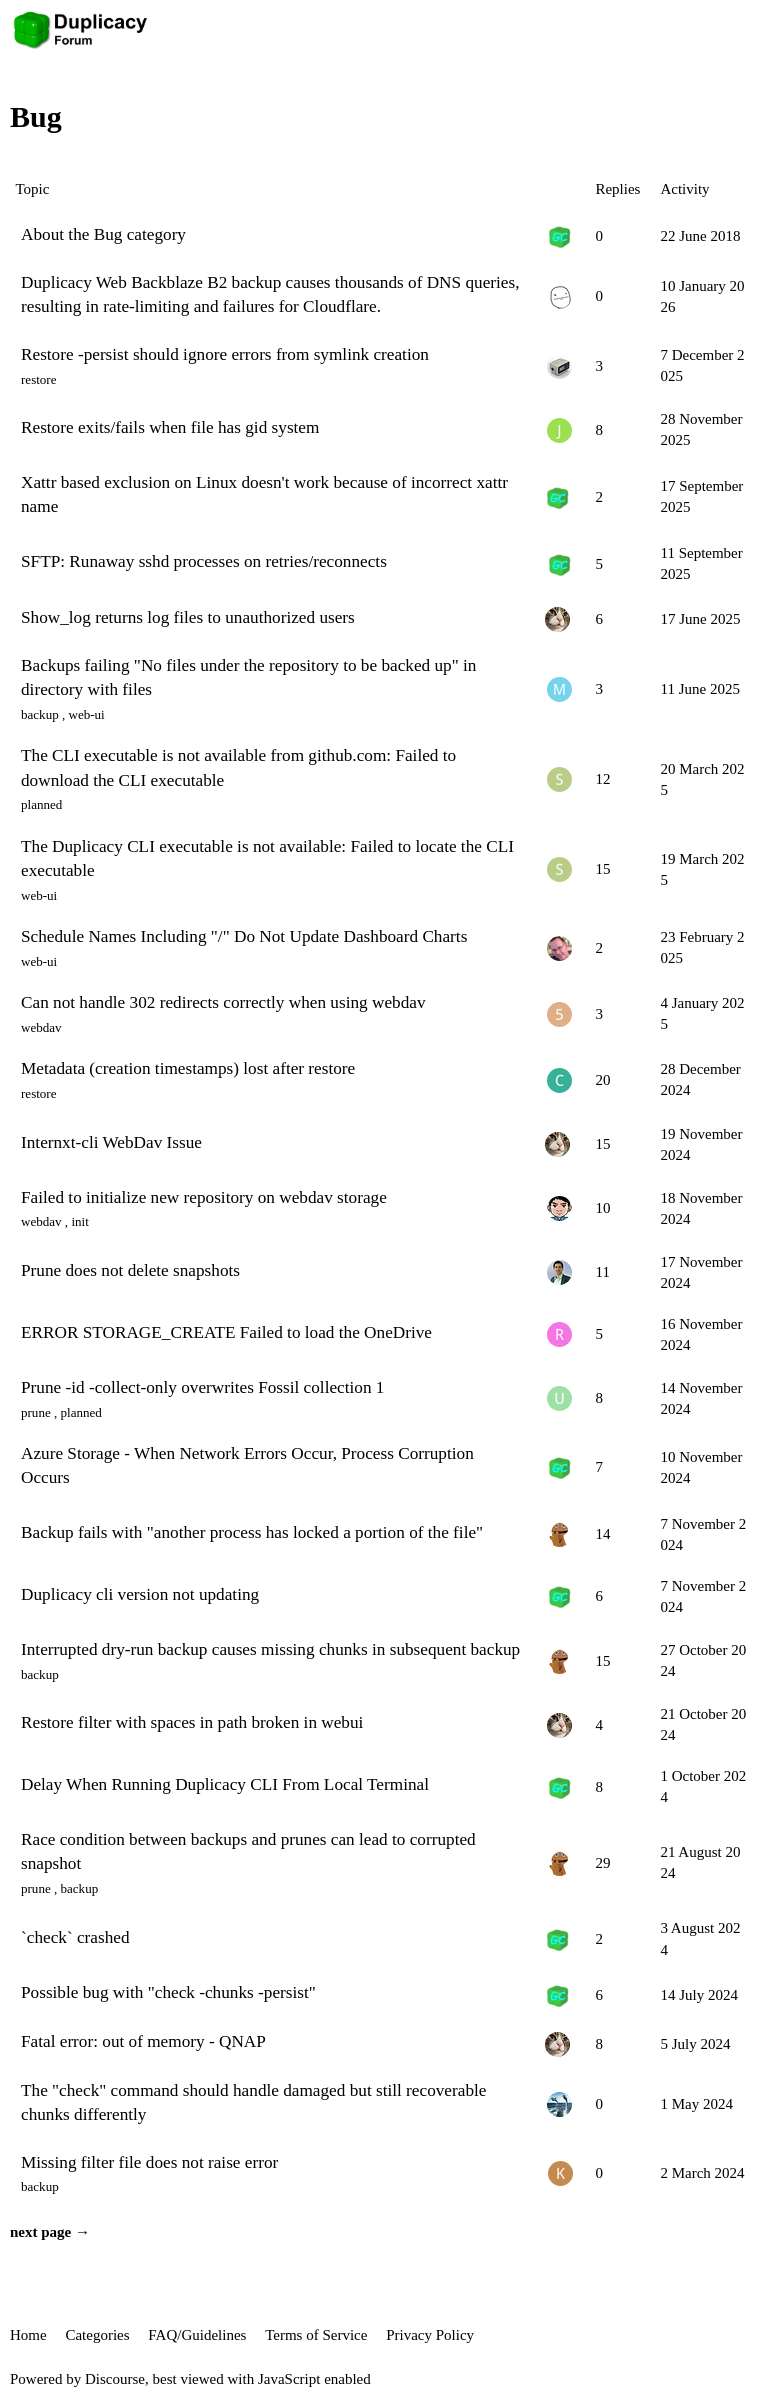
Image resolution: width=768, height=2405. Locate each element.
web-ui (86, 714)
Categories (97, 2335)
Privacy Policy (430, 2335)
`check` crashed (75, 1937)
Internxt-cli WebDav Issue (111, 1142)
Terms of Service (316, 2335)
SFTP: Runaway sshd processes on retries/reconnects (204, 561)
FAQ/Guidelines (197, 2335)
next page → (50, 2232)
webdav (41, 1027)
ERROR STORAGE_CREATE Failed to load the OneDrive (226, 1332)
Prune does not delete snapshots (130, 1270)
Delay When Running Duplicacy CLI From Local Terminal (225, 1784)
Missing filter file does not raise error (149, 2162)
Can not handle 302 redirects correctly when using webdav (223, 1002)
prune (36, 1412)
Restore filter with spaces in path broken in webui (192, 1722)
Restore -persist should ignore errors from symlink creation (225, 354)
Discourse (115, 2379)
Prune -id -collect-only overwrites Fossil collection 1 (202, 1387)
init (79, 1221)
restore (39, 379)
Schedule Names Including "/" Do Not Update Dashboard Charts (244, 936)
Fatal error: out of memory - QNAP (143, 2041)
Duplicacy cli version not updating (140, 1594)
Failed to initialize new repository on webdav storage (204, 1197)
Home (28, 2335)
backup (40, 714)
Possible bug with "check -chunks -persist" (168, 1992)
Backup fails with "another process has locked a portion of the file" (252, 1532)
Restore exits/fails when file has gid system (170, 427)
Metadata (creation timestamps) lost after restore (188, 1068)
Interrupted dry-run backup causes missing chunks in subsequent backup (270, 1649)
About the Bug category (103, 234)
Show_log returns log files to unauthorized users (188, 617)
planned (41, 804)
